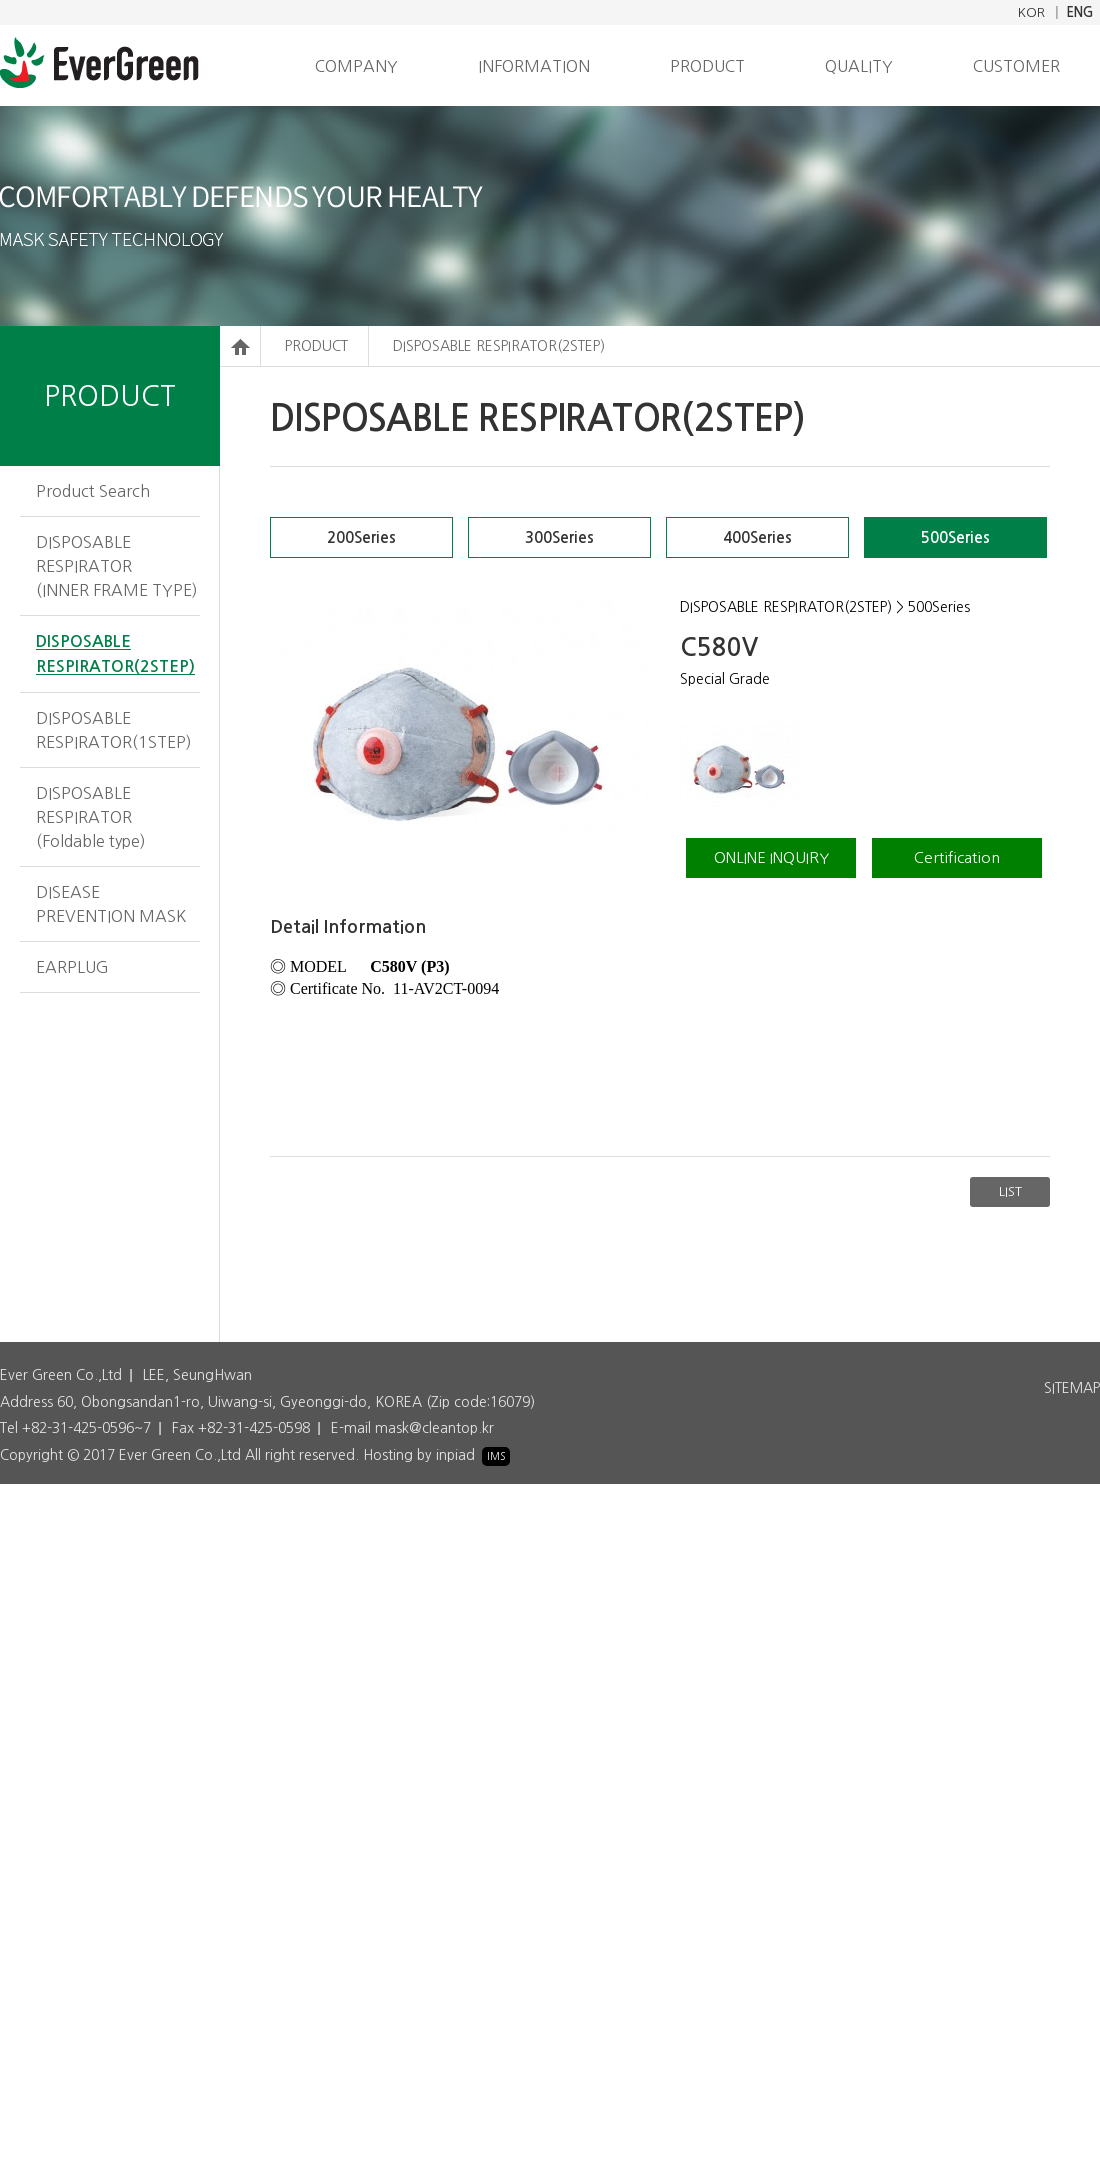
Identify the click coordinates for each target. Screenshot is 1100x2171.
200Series (361, 537)
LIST (1010, 1191)
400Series (757, 537)
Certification (957, 857)
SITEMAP (1072, 1388)
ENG (1079, 12)
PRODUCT (707, 66)
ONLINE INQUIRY (771, 857)
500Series (955, 537)
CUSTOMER (1016, 66)
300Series (559, 537)
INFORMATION (534, 66)
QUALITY (859, 66)
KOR (1031, 12)
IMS (496, 1456)
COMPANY (356, 66)
